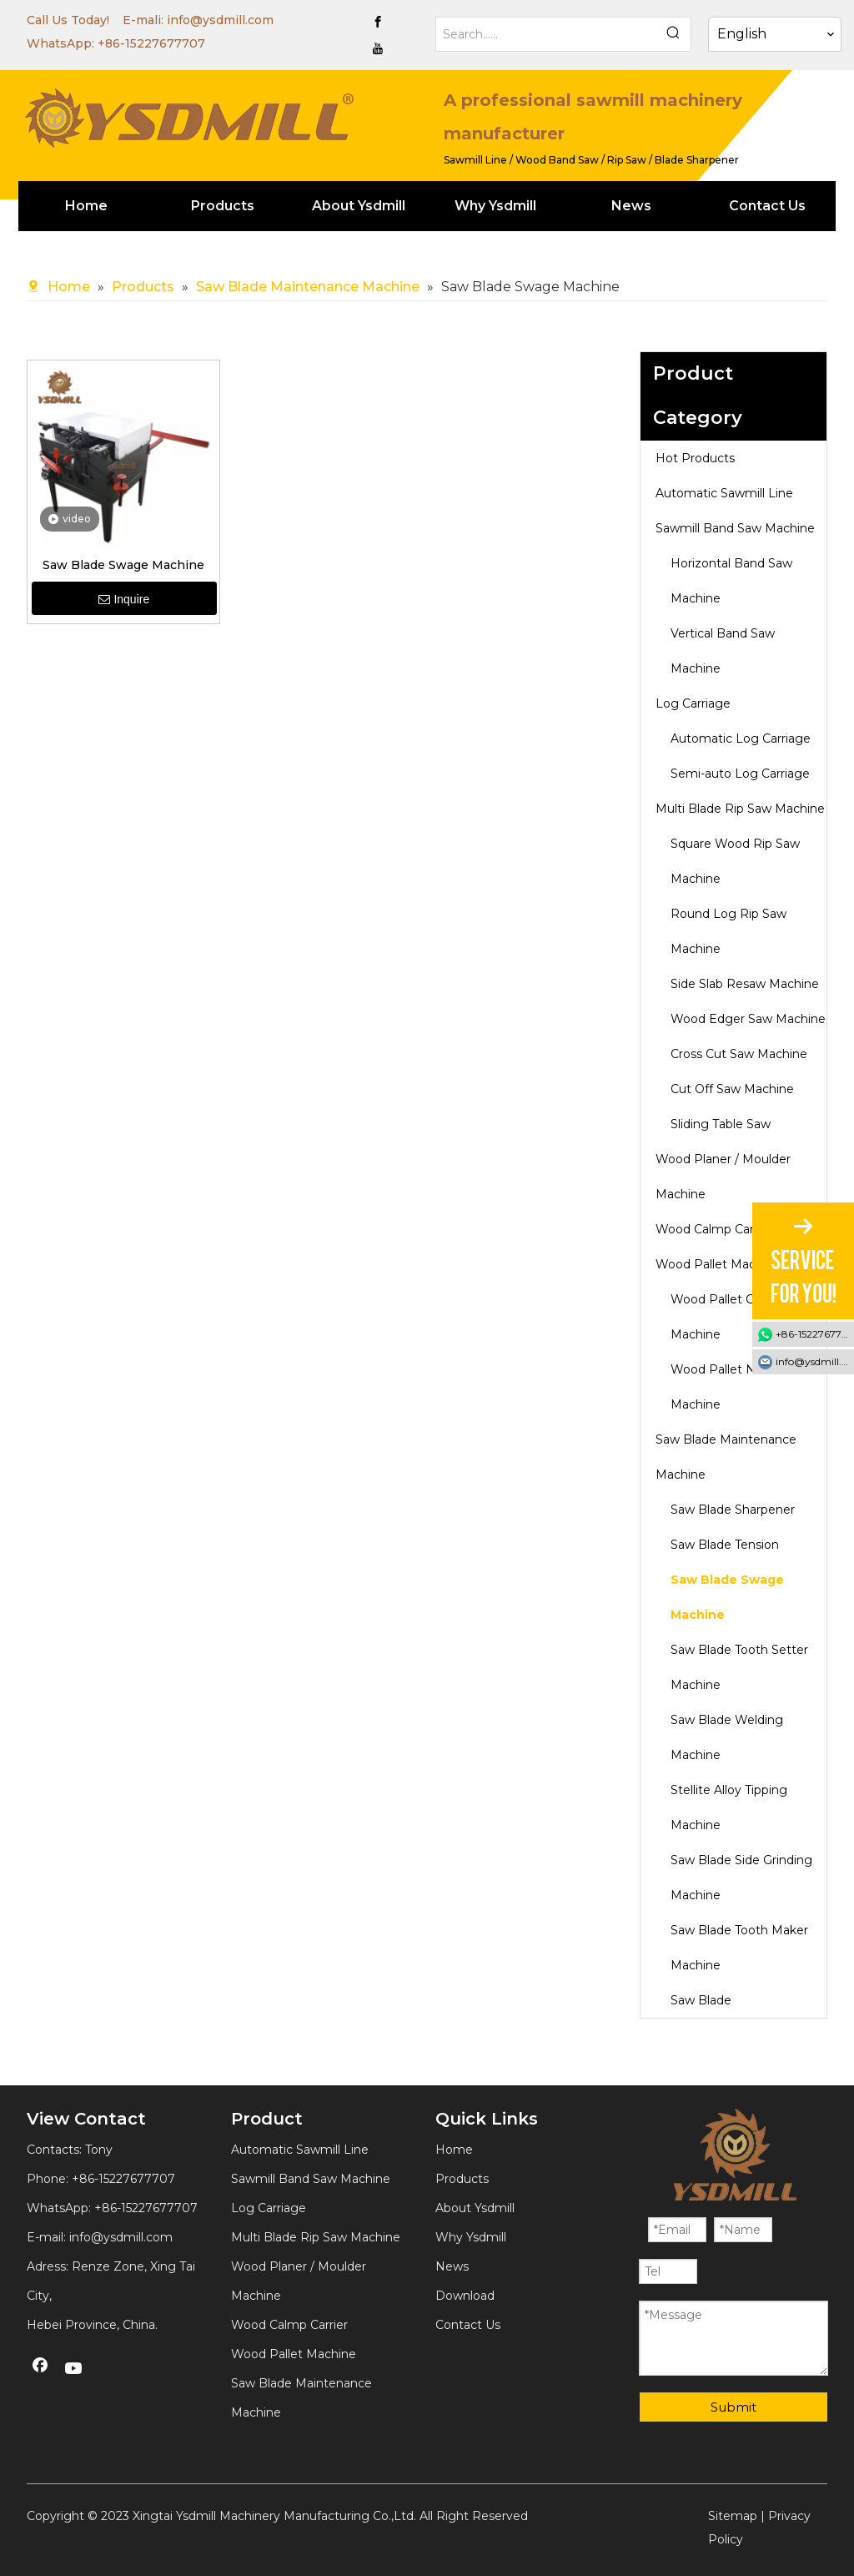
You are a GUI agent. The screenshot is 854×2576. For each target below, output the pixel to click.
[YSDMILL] (188, 116)
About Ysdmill (475, 2208)
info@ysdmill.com (220, 20)
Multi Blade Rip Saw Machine (740, 808)
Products (462, 2178)
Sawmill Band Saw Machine (735, 528)
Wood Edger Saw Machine (748, 1018)
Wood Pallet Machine (718, 1264)
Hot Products (695, 458)
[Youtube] (378, 48)
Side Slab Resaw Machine (745, 983)
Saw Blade (701, 2000)
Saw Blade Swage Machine (123, 564)
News (452, 2266)
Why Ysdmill (470, 2237)
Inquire (123, 599)
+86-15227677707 (151, 43)
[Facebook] (378, 21)
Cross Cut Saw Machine (739, 1053)
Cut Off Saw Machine (732, 1088)
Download (465, 2295)
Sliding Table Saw (721, 1124)
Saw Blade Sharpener (733, 1509)
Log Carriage (693, 703)
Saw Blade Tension (725, 1544)
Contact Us (467, 2324)
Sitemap (732, 2515)
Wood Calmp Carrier (714, 1229)
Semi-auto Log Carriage (740, 773)
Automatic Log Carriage (741, 738)
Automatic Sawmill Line (724, 493)
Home (454, 2149)
